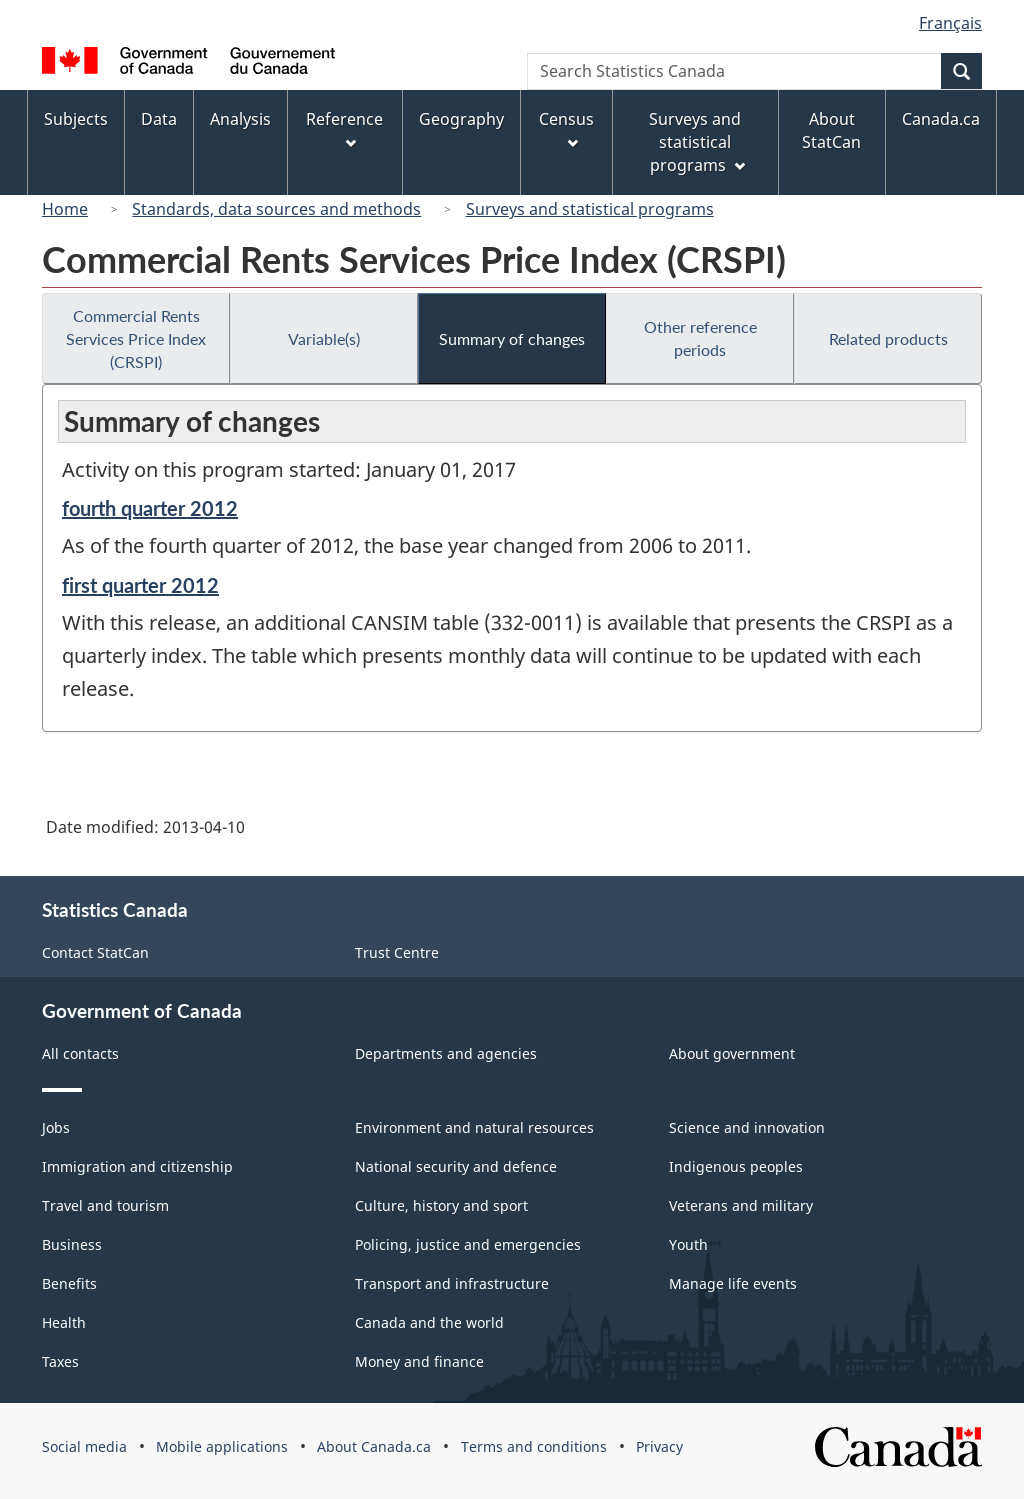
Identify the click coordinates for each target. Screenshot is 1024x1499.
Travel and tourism (105, 1205)
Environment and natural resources (474, 1127)
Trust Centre (397, 952)
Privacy (659, 1446)
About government (732, 1053)
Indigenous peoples (736, 1166)
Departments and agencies (446, 1053)
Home (65, 209)
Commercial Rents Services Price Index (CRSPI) (136, 338)
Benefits (69, 1283)
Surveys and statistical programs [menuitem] (696, 142)
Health (64, 1322)
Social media (84, 1446)
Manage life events (733, 1283)
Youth (688, 1244)
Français (950, 23)
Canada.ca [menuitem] (941, 119)
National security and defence (456, 1166)
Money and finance (419, 1361)
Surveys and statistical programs (590, 209)
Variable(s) (324, 338)
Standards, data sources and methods (276, 209)
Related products (888, 338)
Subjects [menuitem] (76, 119)
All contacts (80, 1053)
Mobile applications (222, 1446)
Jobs (56, 1127)
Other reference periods (700, 338)
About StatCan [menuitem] (831, 130)
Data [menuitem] (159, 119)
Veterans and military (741, 1205)
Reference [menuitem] (344, 128)
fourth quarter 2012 (150, 508)
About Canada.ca (374, 1446)
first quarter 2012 (140, 585)
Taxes (60, 1361)
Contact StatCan (95, 952)
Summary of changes (512, 338)
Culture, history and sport (441, 1205)
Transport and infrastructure (452, 1283)
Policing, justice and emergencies (468, 1244)
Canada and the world (429, 1322)
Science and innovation (747, 1127)
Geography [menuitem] (461, 119)
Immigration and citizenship (137, 1166)
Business (72, 1244)
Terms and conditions (534, 1446)
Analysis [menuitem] (240, 119)
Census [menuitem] (566, 128)
